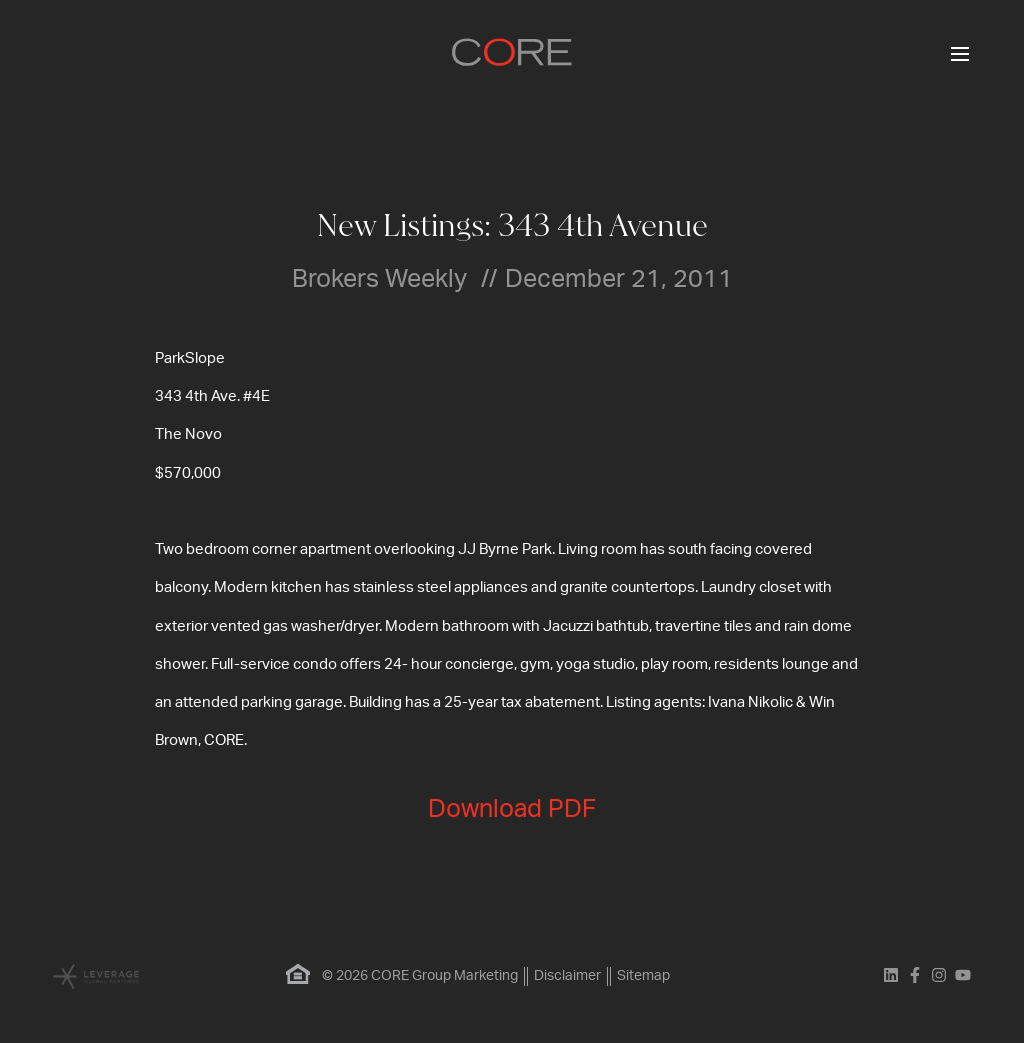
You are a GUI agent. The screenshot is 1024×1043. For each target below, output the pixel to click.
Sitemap (643, 976)
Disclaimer (567, 976)
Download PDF (512, 809)
